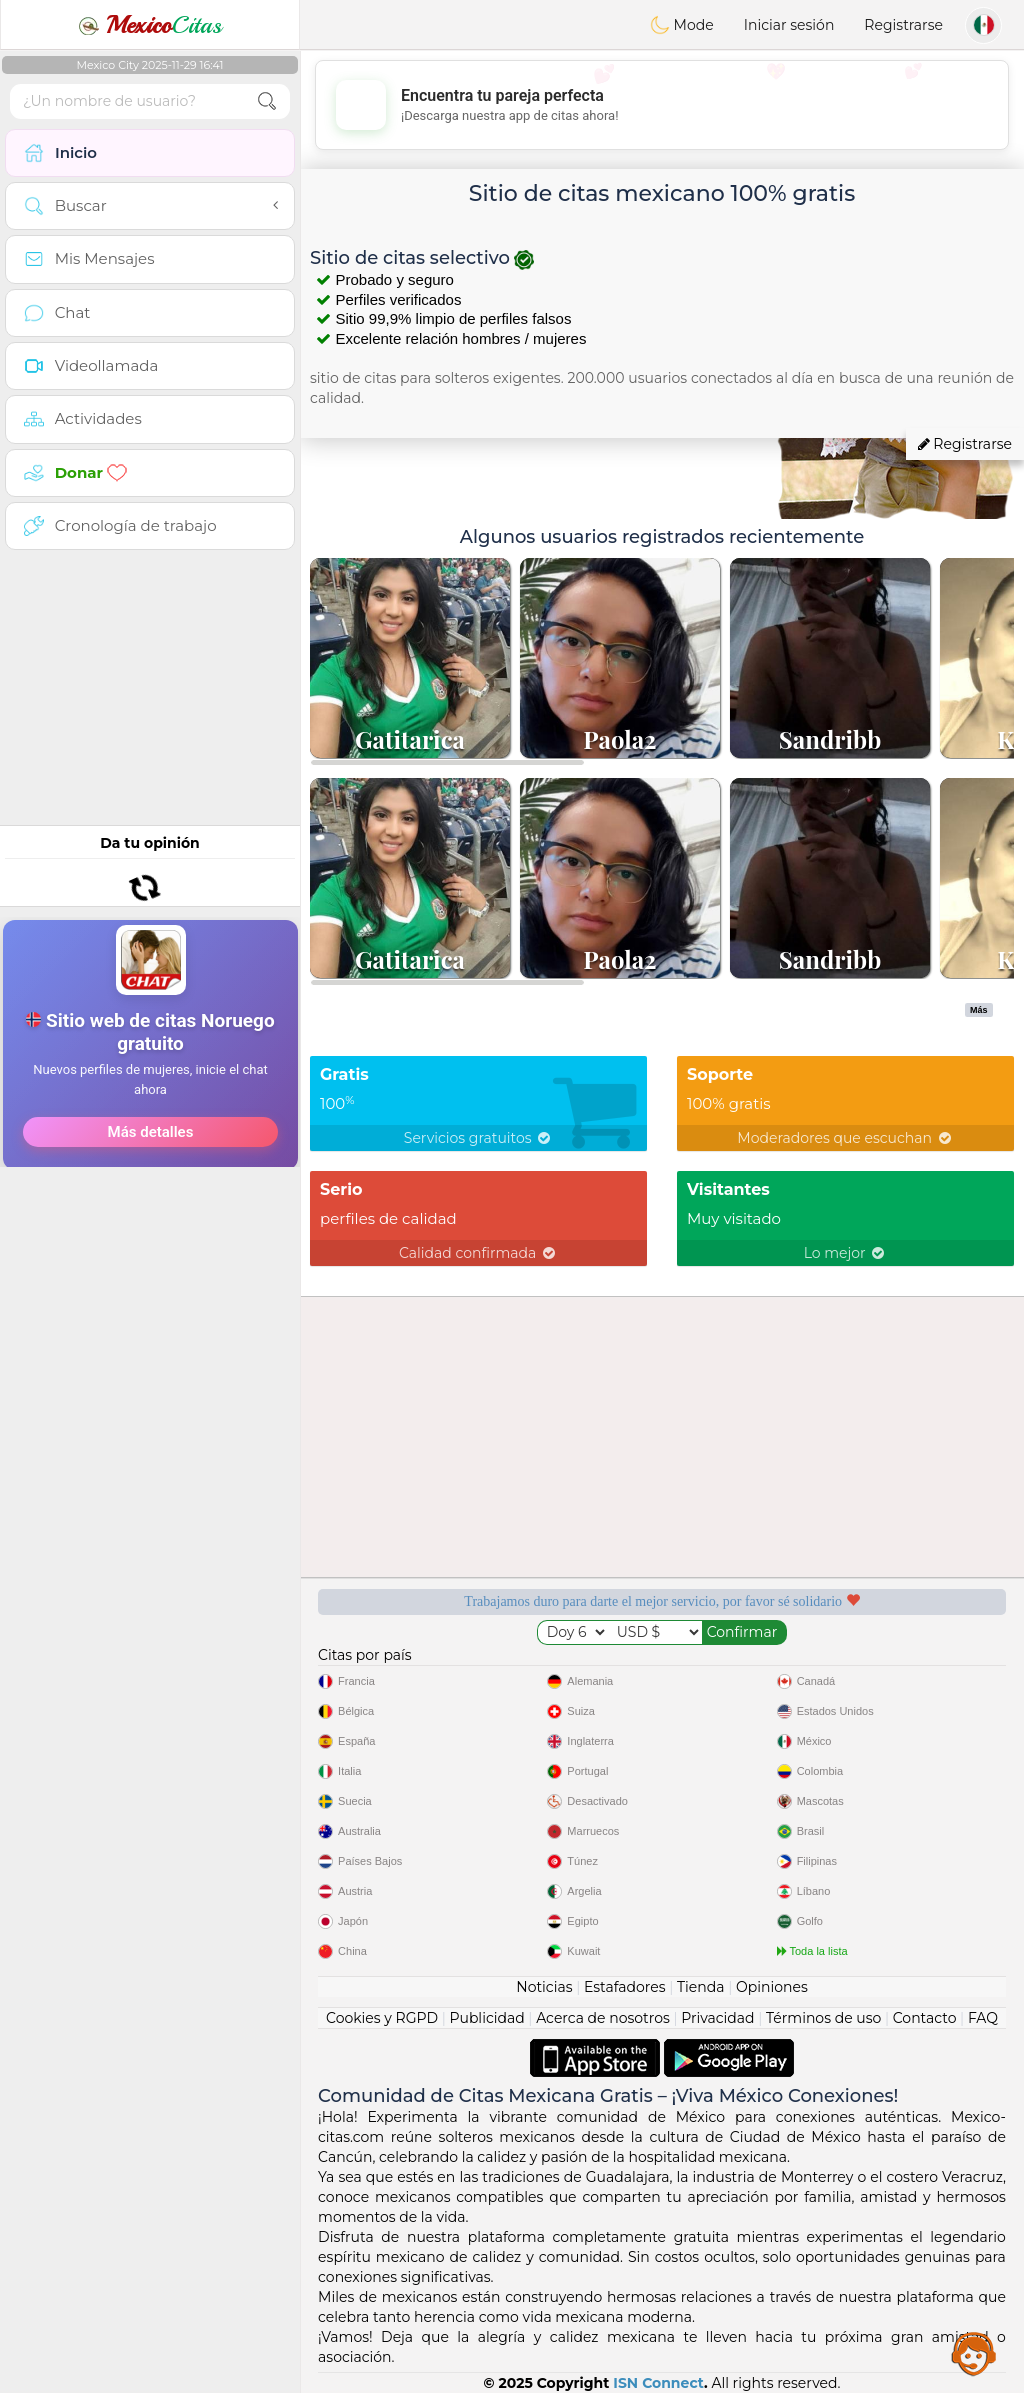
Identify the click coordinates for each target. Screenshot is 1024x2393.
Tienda (700, 1987)
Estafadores (625, 1987)
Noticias (544, 1987)
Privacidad (717, 2018)
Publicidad (486, 2018)
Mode (682, 25)
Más (979, 1010)
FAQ (983, 2018)
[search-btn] (267, 101)
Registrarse (903, 25)
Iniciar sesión (789, 25)
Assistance (974, 2353)
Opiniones (772, 1987)
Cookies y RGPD (382, 2018)
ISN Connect (658, 2383)
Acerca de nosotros (603, 2018)
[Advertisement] (150, 685)
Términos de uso (823, 2018)
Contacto (925, 2018)
